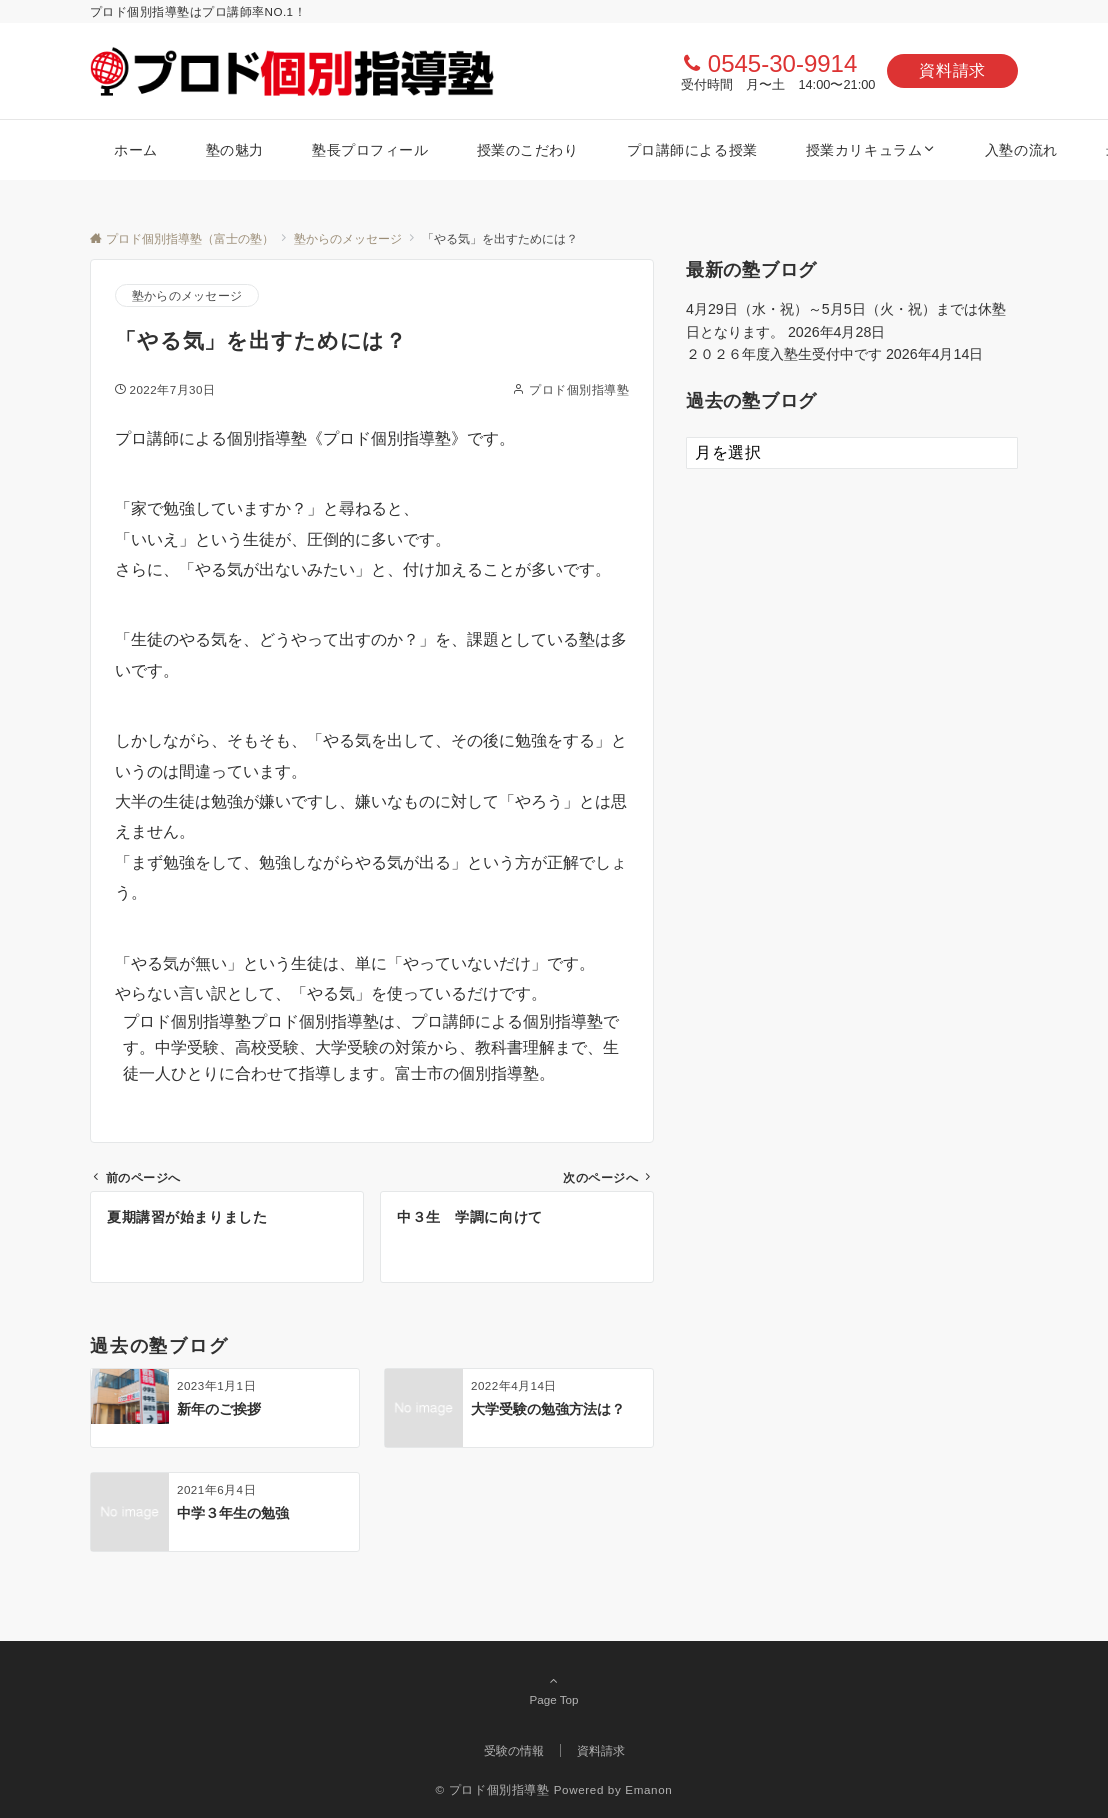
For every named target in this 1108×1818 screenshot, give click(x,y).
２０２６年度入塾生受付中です (784, 354)
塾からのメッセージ (187, 295)
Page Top (554, 1690)
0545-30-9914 (782, 63)
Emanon (648, 1789)
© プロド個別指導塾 (493, 1789)
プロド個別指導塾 (579, 389)
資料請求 (952, 70)
